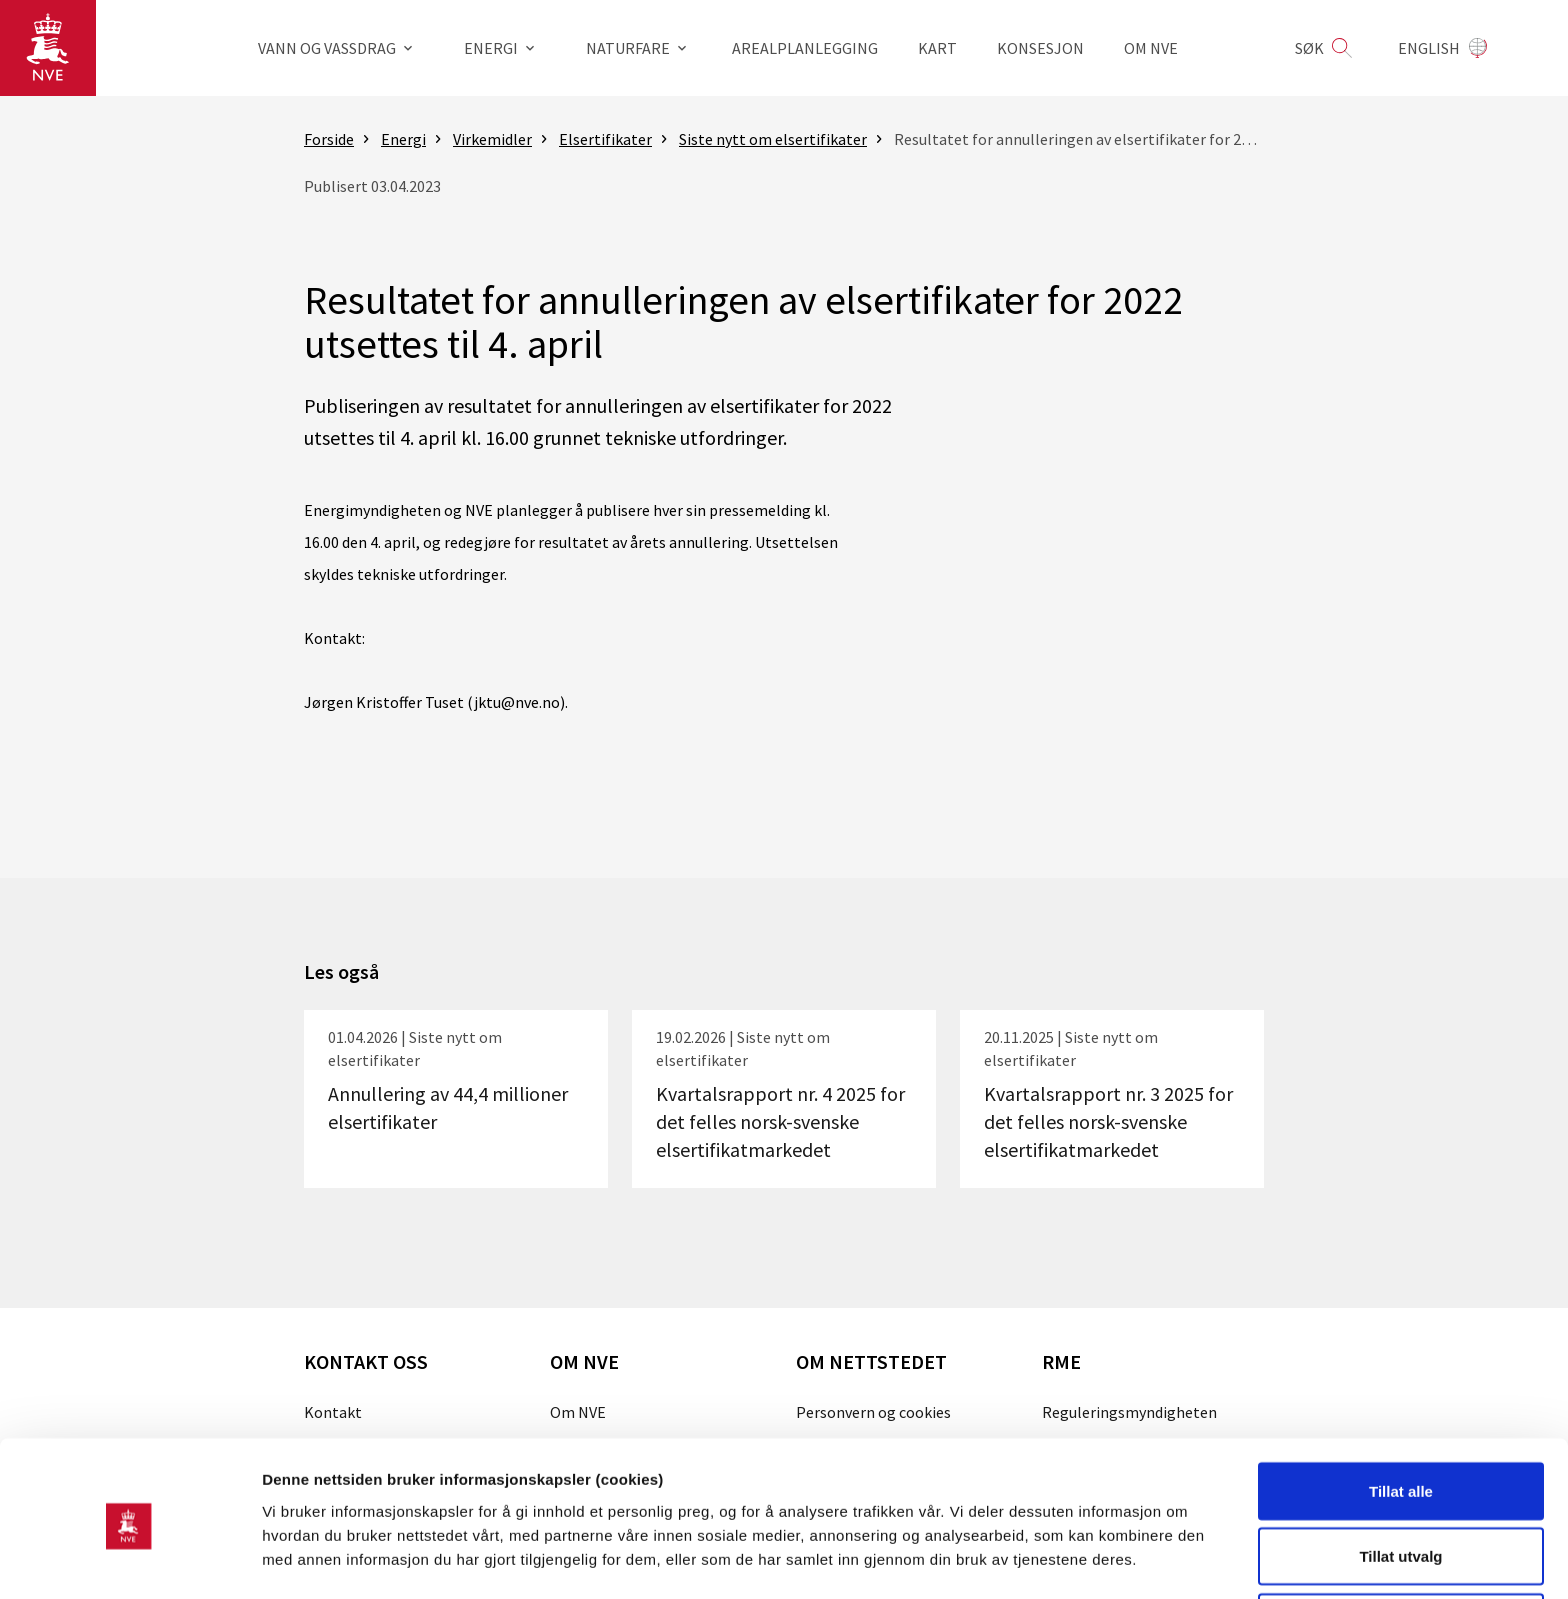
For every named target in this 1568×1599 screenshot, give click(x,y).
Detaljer (1065, 1547)
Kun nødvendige (1401, 1545)
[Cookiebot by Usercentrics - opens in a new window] (129, 1560)
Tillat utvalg (1400, 1480)
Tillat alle (1401, 1414)
